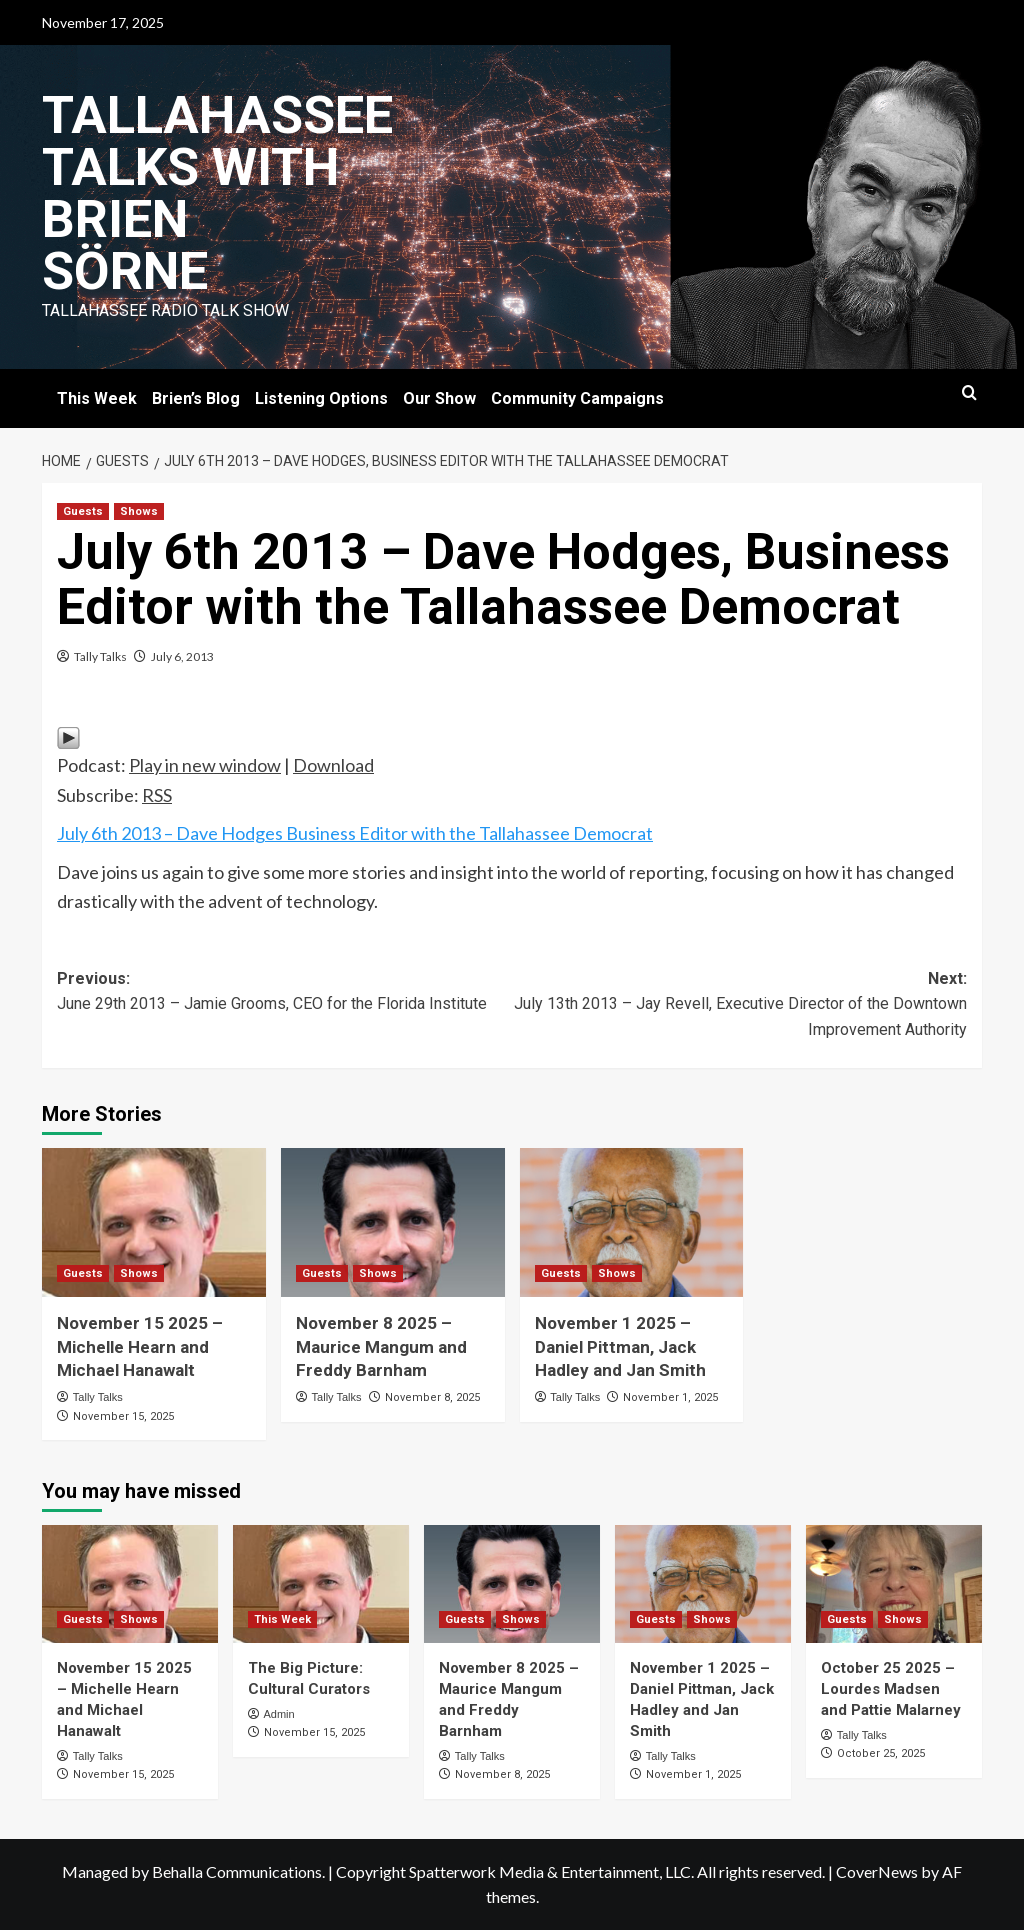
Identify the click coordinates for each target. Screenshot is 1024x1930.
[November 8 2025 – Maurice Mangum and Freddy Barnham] (393, 1222)
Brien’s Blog (196, 398)
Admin (278, 1714)
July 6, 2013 (182, 656)
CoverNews (877, 1871)
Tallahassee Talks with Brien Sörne (217, 193)
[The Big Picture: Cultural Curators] (321, 1583)
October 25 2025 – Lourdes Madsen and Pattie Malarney (891, 1689)
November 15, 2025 (123, 1416)
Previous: (284, 993)
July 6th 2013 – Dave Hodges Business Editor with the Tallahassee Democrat (355, 833)
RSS (157, 795)
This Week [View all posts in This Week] (282, 1619)
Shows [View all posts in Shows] (139, 511)
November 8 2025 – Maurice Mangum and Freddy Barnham (381, 1347)
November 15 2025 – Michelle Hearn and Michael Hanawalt (140, 1347)
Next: (739, 1006)
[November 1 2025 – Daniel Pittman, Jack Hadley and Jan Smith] (632, 1222)
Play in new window (205, 765)
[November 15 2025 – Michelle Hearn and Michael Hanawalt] (154, 1222)
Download (333, 765)
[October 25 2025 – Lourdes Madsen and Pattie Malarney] (894, 1583)
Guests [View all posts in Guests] (83, 511)
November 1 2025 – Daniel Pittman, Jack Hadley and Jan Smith (620, 1347)
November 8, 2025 (432, 1397)
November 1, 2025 (670, 1397)
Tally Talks (100, 656)
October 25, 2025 (881, 1753)
